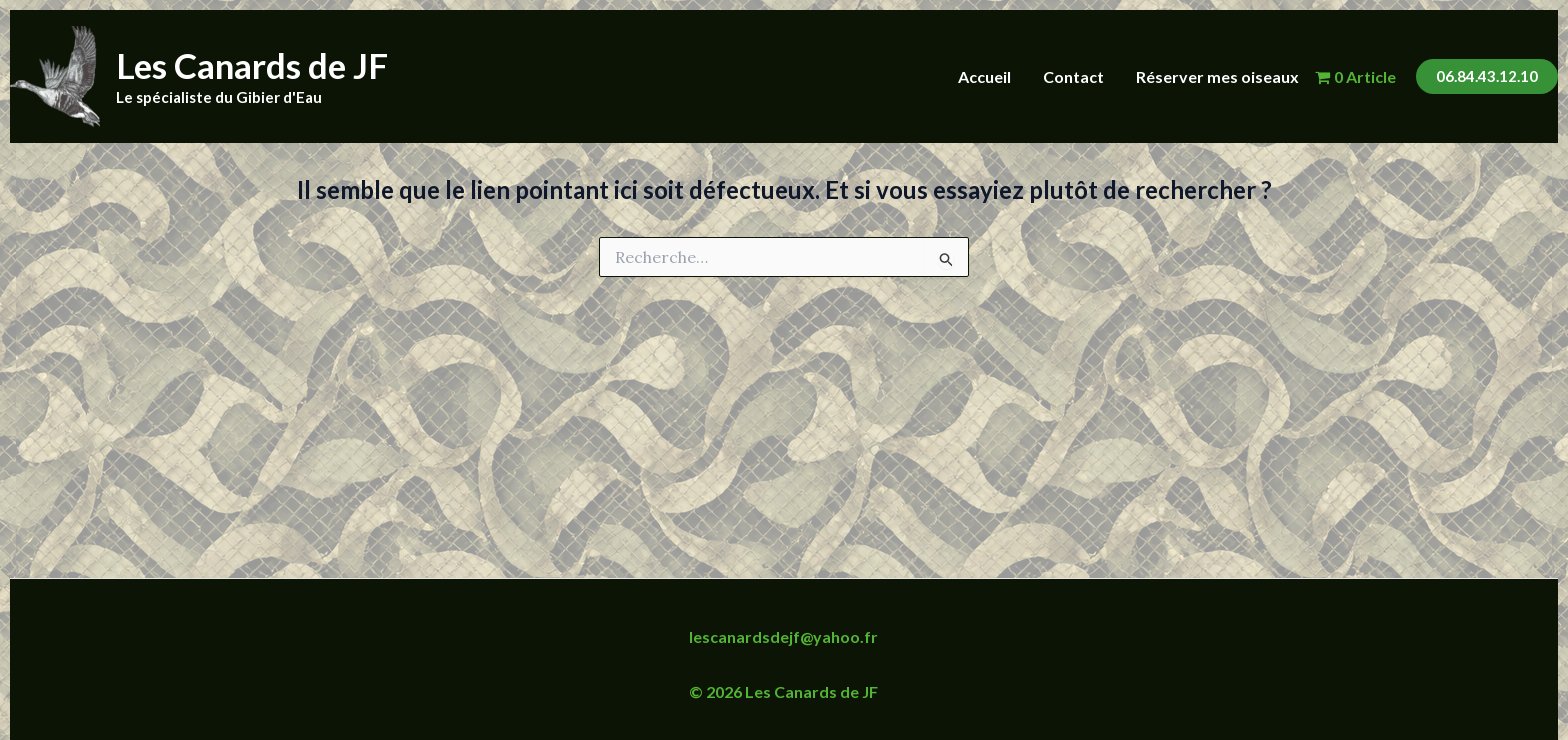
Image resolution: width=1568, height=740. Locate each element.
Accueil (984, 76)
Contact (1073, 76)
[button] (1487, 76)
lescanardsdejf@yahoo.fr (783, 636)
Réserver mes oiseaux (1217, 76)
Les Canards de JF (252, 65)
